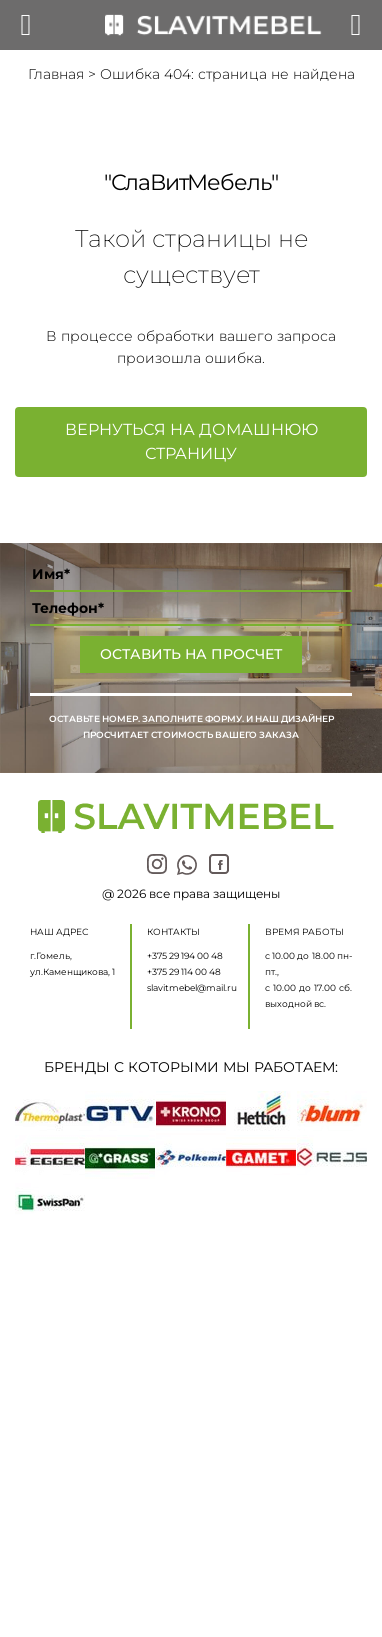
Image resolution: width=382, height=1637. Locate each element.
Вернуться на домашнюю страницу (191, 441)
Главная (56, 74)
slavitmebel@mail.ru (192, 987)
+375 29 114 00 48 (184, 971)
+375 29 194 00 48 (185, 955)
